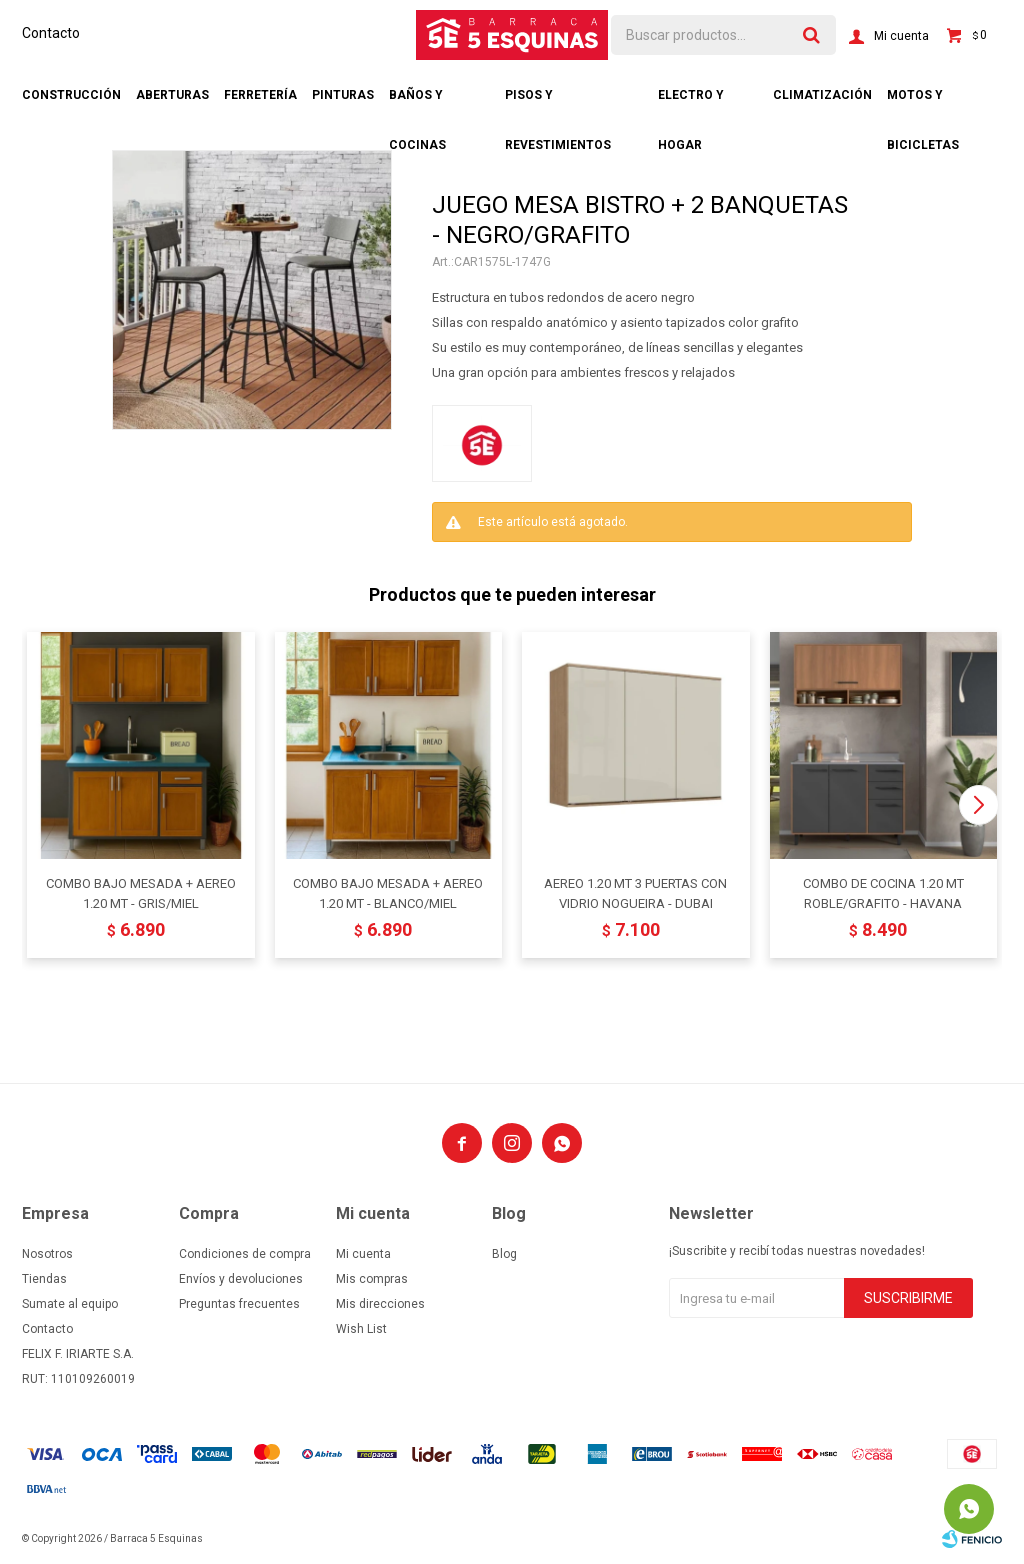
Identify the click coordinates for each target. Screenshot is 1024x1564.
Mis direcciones (380, 1304)
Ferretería (260, 95)
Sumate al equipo (70, 1304)
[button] (978, 805)
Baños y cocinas (417, 104)
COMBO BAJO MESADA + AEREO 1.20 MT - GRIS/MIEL (141, 893)
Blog (504, 1254)
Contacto (51, 33)
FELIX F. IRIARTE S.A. (78, 1354)
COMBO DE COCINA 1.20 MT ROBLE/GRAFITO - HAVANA (883, 893)
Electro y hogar (691, 104)
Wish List (361, 1329)
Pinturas (343, 95)
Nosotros (47, 1254)
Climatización (822, 95)
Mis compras (372, 1279)
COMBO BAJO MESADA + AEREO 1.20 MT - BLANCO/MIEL (388, 893)
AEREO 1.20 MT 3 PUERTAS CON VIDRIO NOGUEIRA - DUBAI (635, 893)
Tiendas (44, 1279)
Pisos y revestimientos (558, 104)
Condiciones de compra (245, 1254)
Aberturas (172, 95)
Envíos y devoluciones (241, 1279)
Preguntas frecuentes (239, 1304)
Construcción (71, 95)
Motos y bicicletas (923, 104)
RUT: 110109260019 (78, 1379)
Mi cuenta (363, 1254)
